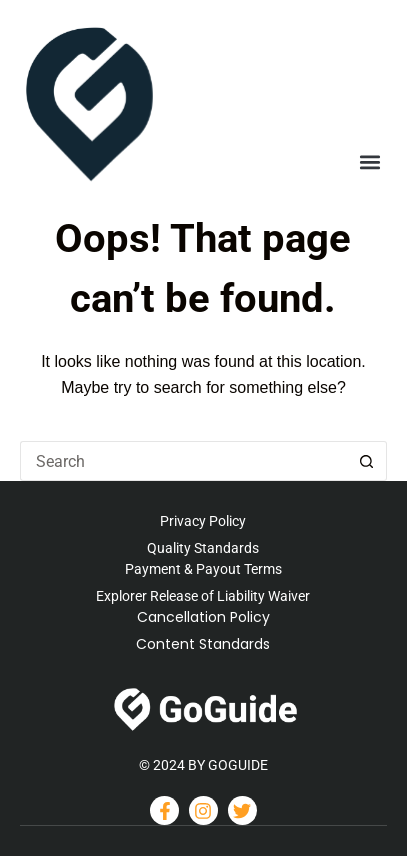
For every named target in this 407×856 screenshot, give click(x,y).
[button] (370, 162)
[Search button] (367, 461)
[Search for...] (183, 461)
